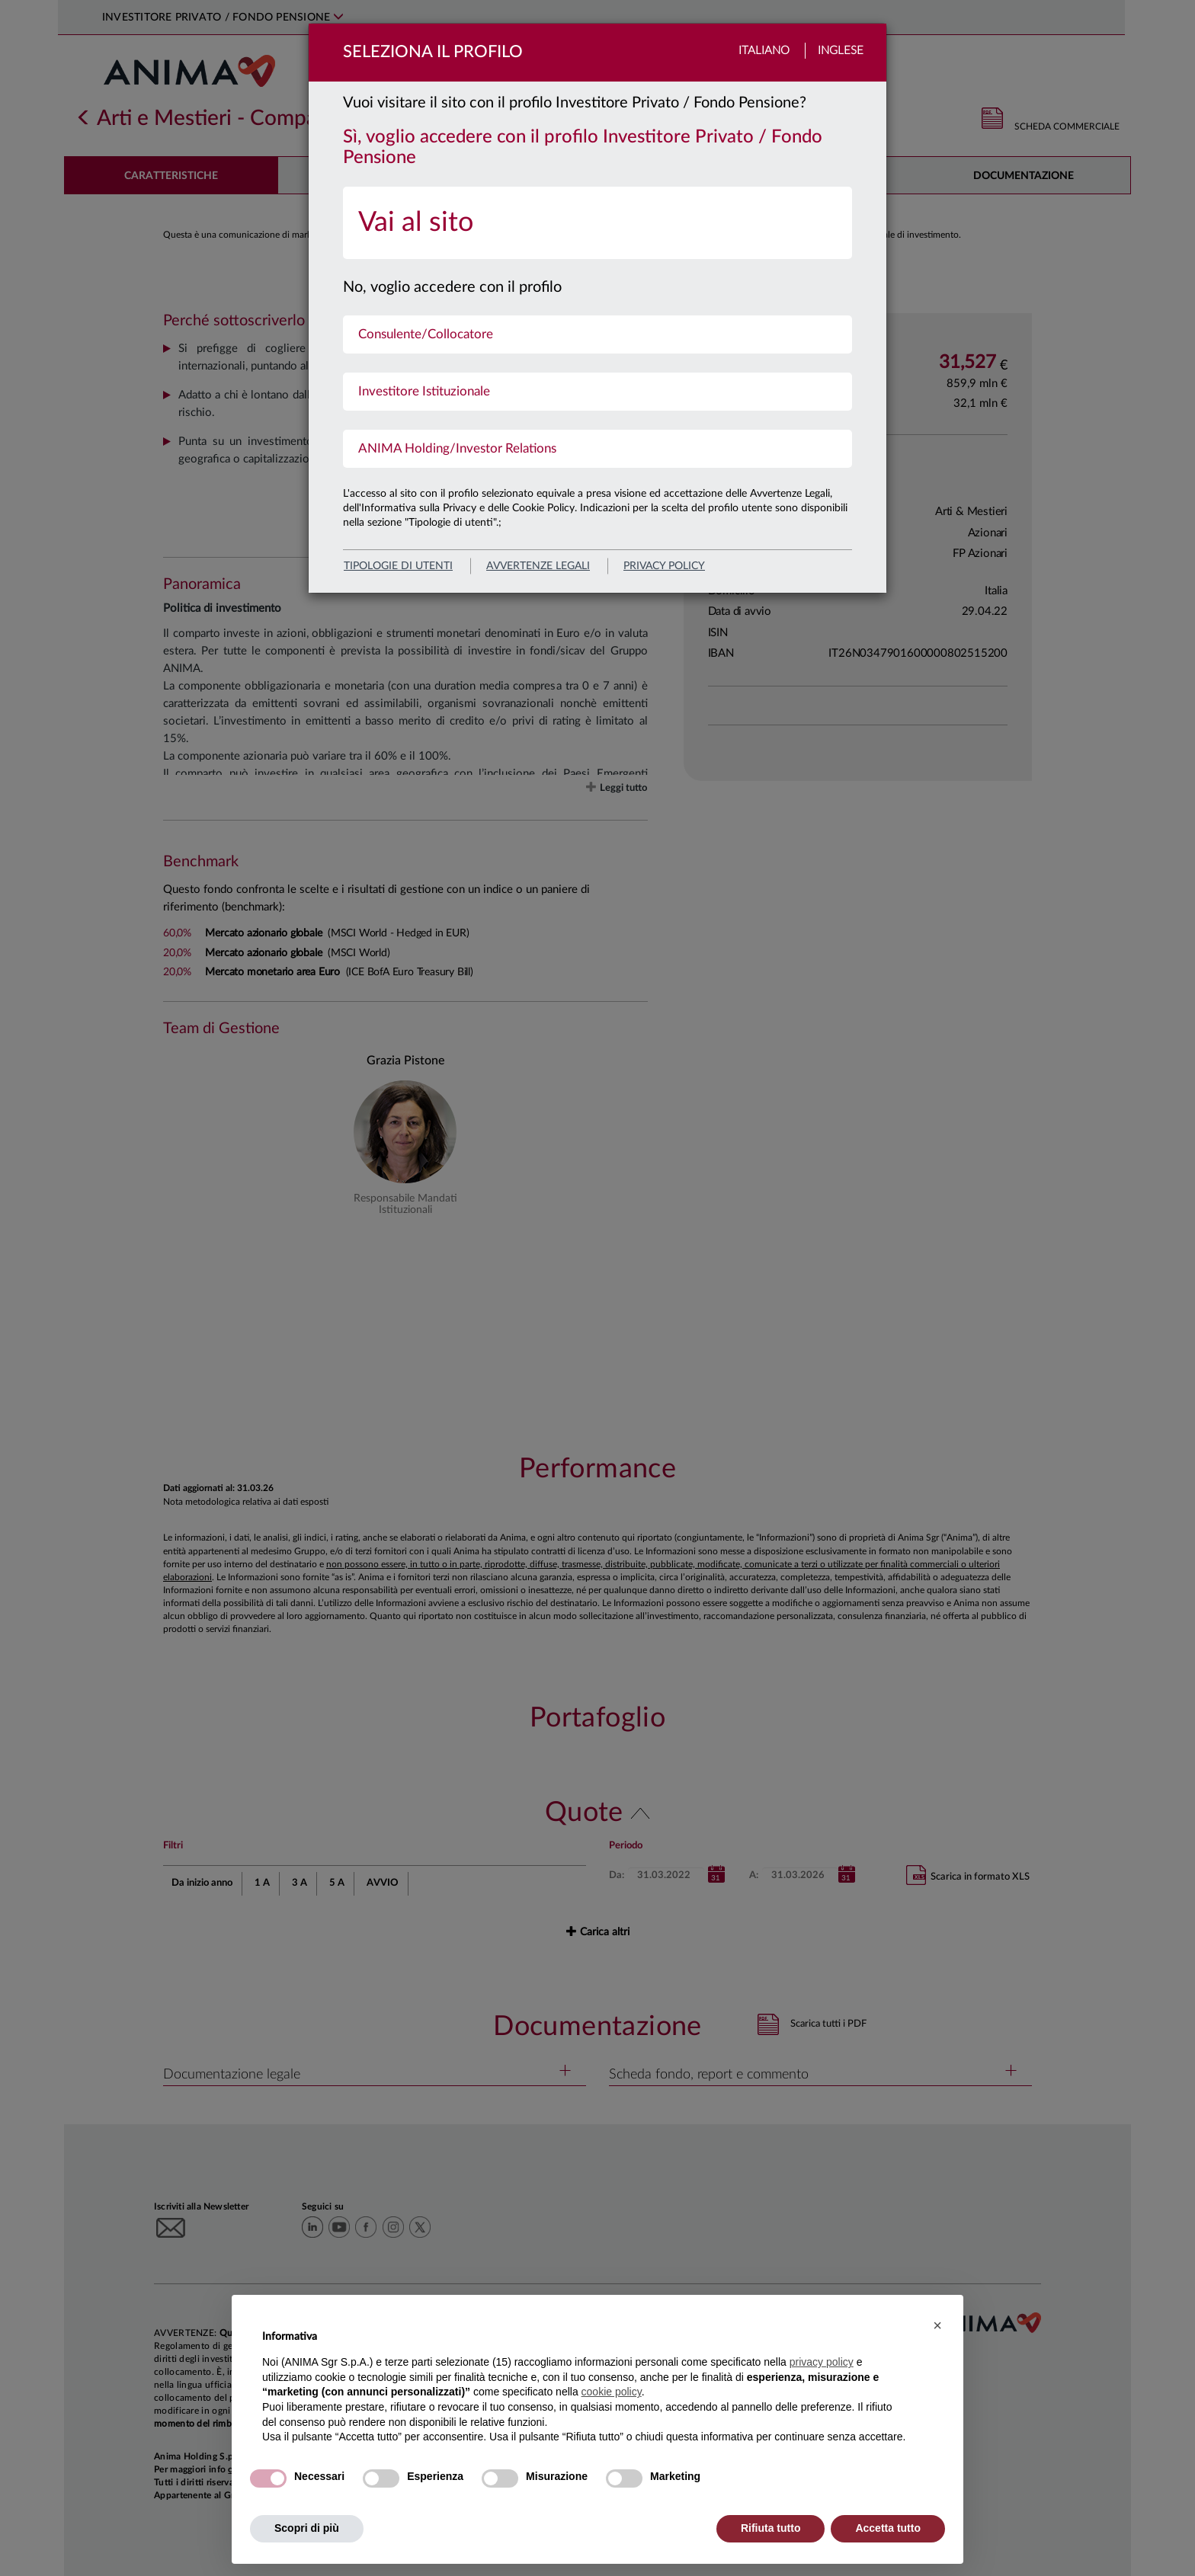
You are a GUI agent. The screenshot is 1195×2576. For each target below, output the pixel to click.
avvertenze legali (538, 566)
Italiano (764, 50)
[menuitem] (597, 223)
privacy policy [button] (822, 2362)
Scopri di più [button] (306, 2528)
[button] (937, 2325)
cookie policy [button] (611, 2392)
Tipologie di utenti (398, 566)
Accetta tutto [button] (888, 2528)
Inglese (840, 50)
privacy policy (664, 566)
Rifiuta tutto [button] (771, 2528)
